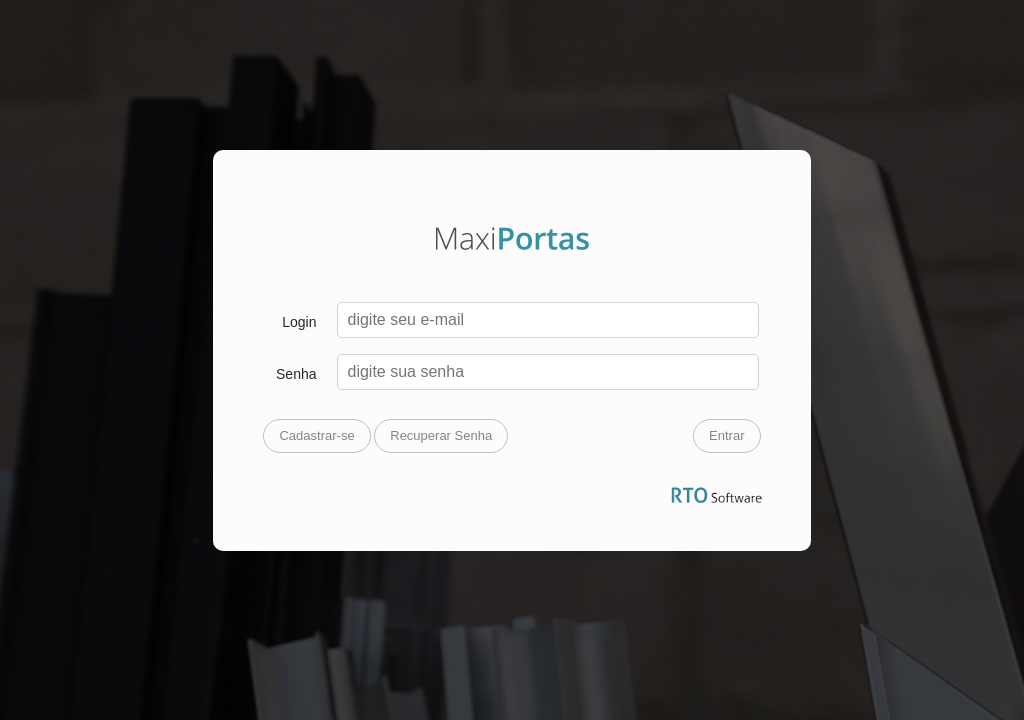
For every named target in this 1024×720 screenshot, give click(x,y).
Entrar (726, 435)
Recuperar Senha (441, 435)
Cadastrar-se (316, 435)
